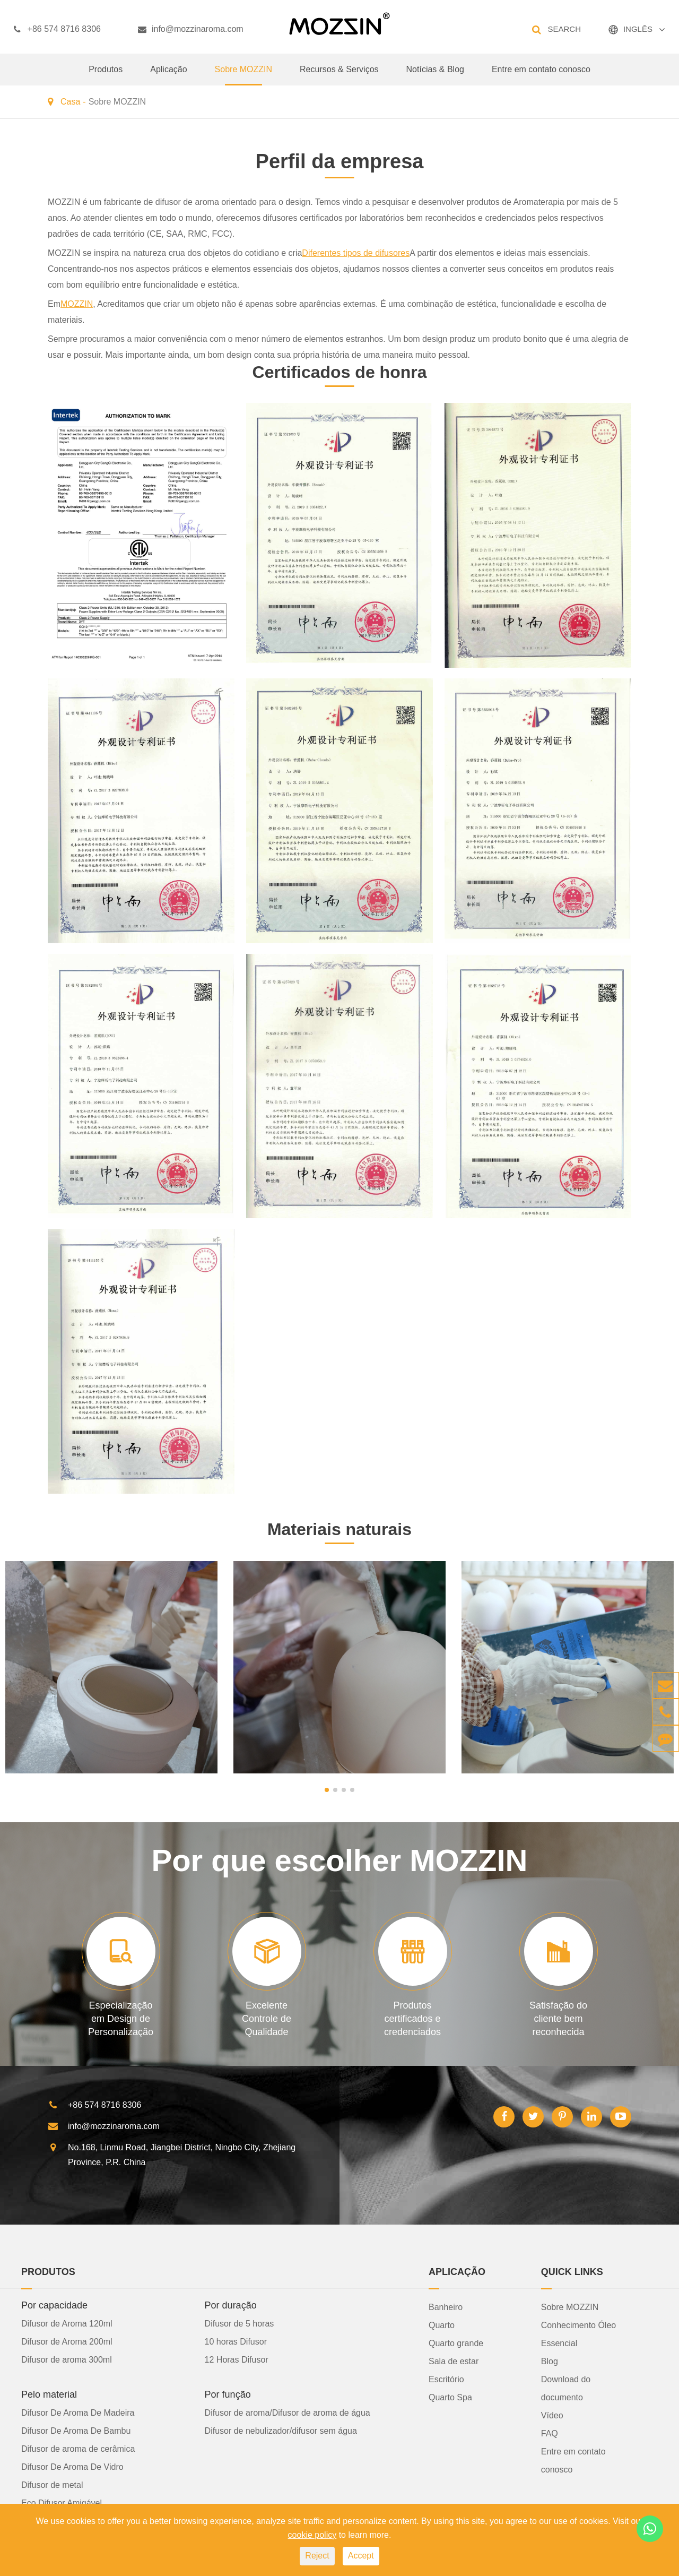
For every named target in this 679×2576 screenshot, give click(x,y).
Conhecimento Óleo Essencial (578, 2334)
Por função (228, 2394)
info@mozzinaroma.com (190, 29)
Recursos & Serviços (339, 75)
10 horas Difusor (236, 2341)
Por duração (231, 2305)
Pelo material (49, 2394)
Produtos (106, 75)
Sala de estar (453, 2361)
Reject (317, 2555)
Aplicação (168, 75)
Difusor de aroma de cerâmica (78, 2448)
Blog (549, 2361)
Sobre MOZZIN (243, 75)
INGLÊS (637, 28)
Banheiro (446, 2307)
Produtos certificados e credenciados (412, 2018)
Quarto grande (456, 2343)
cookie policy (312, 2534)
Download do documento (565, 2388)
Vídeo (552, 2415)
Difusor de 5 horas (239, 2323)
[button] (327, 1790)
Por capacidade (54, 2305)
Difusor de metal (52, 2484)
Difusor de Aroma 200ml (66, 2341)
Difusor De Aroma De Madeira (77, 2412)
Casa (70, 101)
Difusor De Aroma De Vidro (72, 2466)
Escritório (446, 2379)
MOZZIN (76, 303)
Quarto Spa (450, 2397)
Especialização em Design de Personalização (120, 2018)
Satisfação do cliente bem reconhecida (558, 2018)
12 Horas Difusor (236, 2359)
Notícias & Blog (435, 75)
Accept (361, 2555)
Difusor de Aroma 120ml (66, 2323)
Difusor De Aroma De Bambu (75, 2430)
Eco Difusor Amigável (61, 2503)
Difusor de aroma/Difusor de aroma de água (287, 2412)
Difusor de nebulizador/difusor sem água (281, 2430)
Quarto (442, 2325)
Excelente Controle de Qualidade (266, 2018)
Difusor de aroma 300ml (66, 2359)
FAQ (549, 2433)
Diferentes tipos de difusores (356, 252)
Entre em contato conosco (541, 75)
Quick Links (572, 2272)
